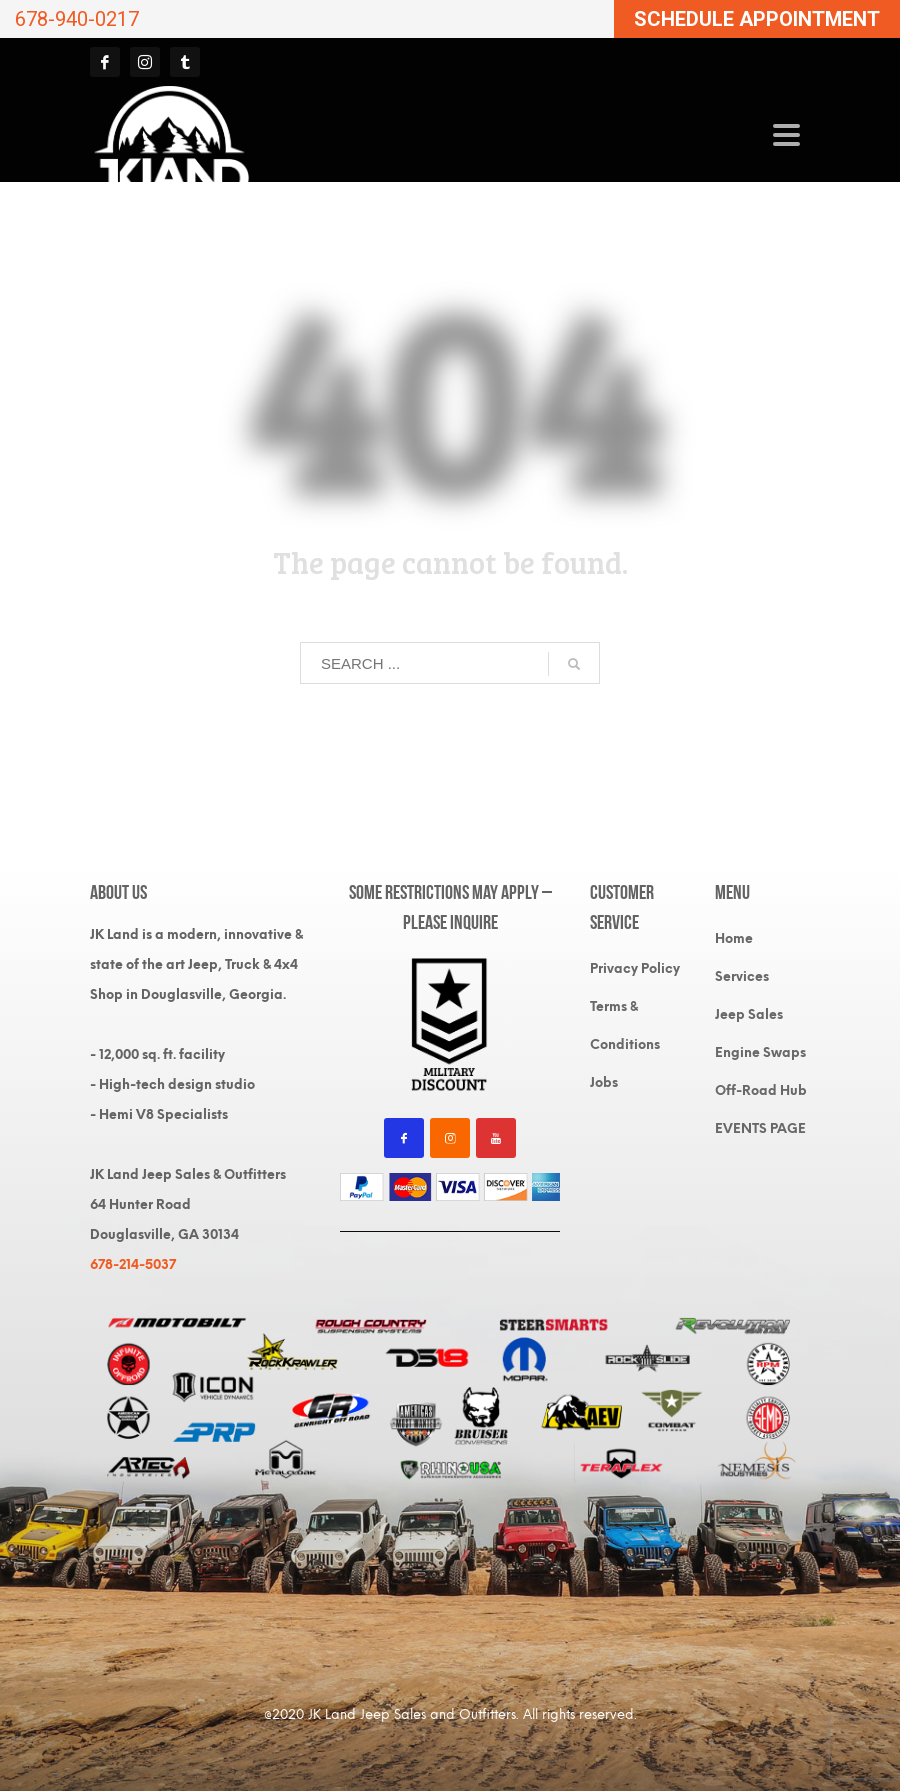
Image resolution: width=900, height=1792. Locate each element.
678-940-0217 (77, 19)
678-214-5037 (133, 1264)
